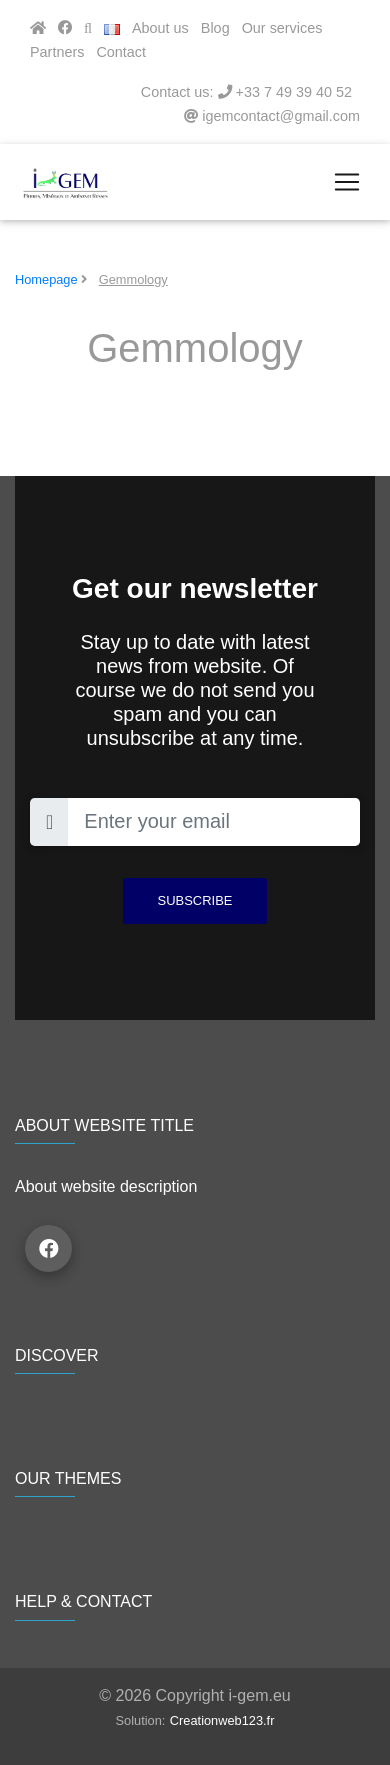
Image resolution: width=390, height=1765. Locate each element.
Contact (121, 52)
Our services (282, 28)
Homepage (46, 279)
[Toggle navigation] (347, 182)
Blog (215, 28)
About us (160, 28)
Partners (57, 52)
